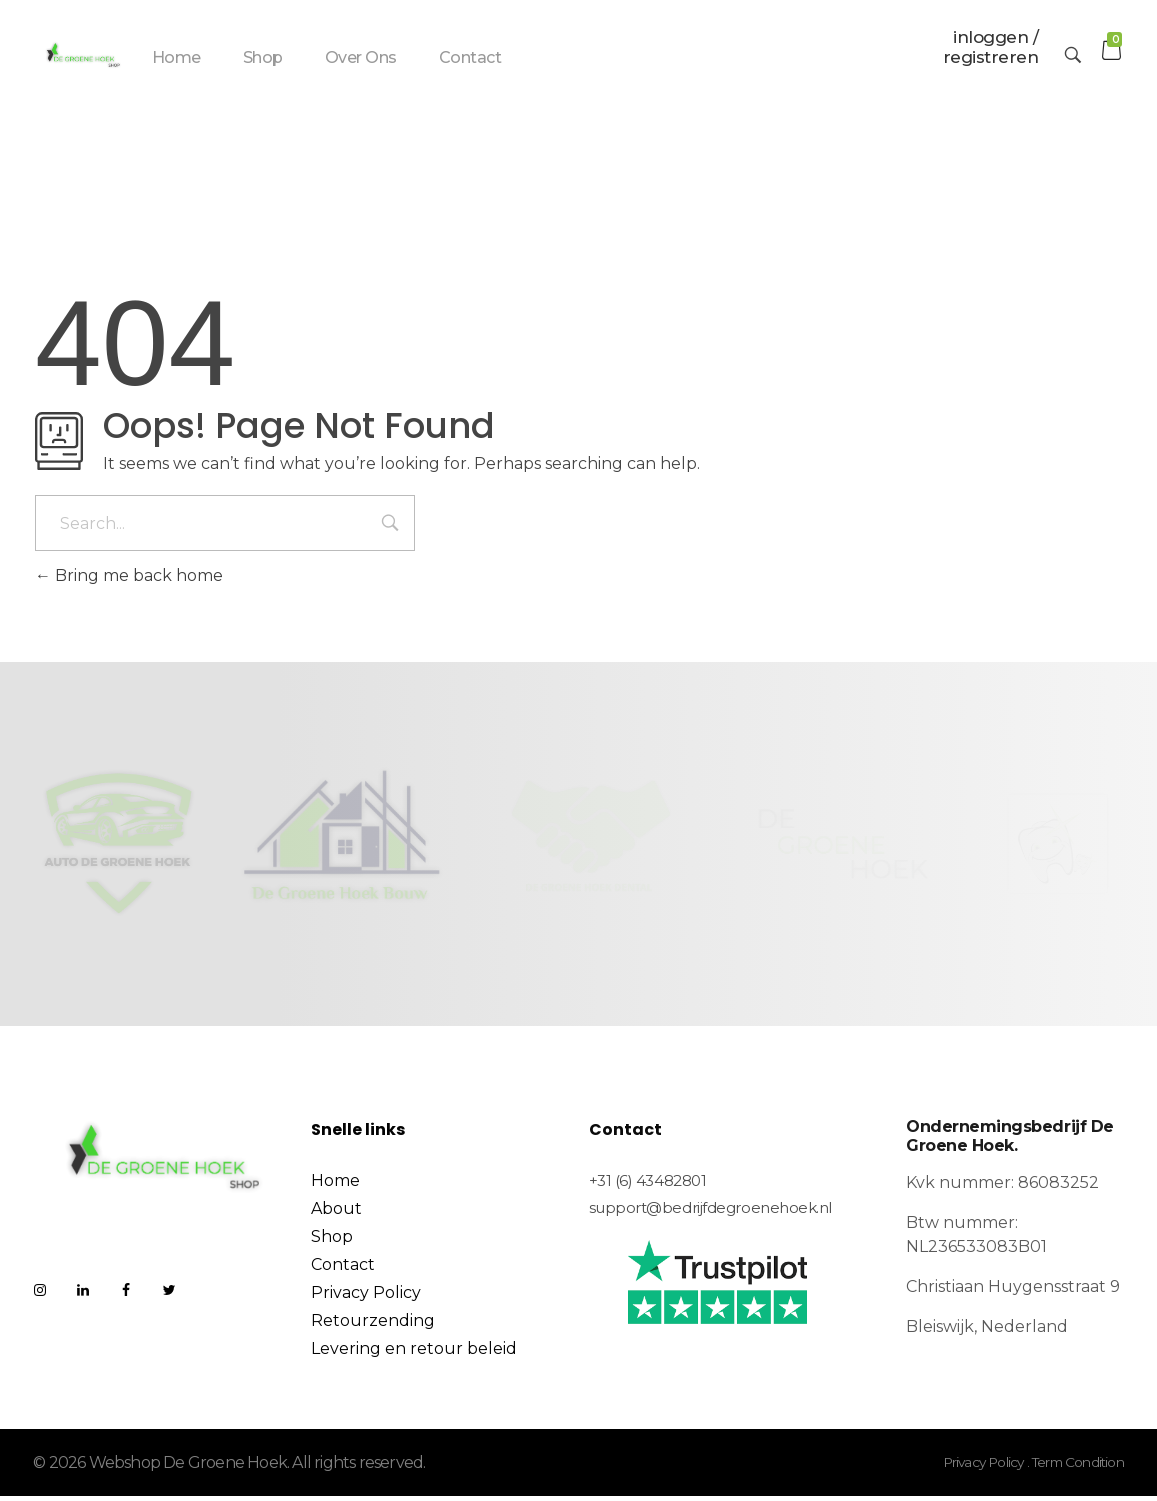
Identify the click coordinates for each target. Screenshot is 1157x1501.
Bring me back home (129, 580)
